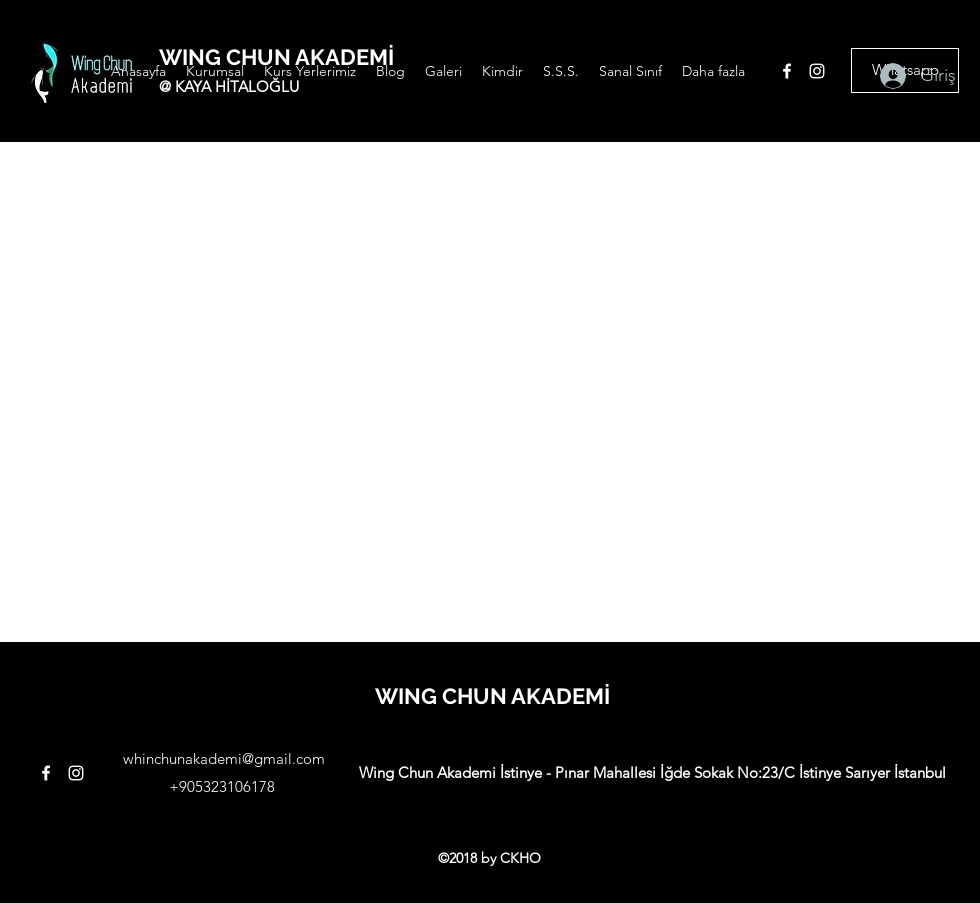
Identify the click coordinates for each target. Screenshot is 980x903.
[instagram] (817, 71)
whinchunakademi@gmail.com (224, 758)
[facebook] (787, 71)
